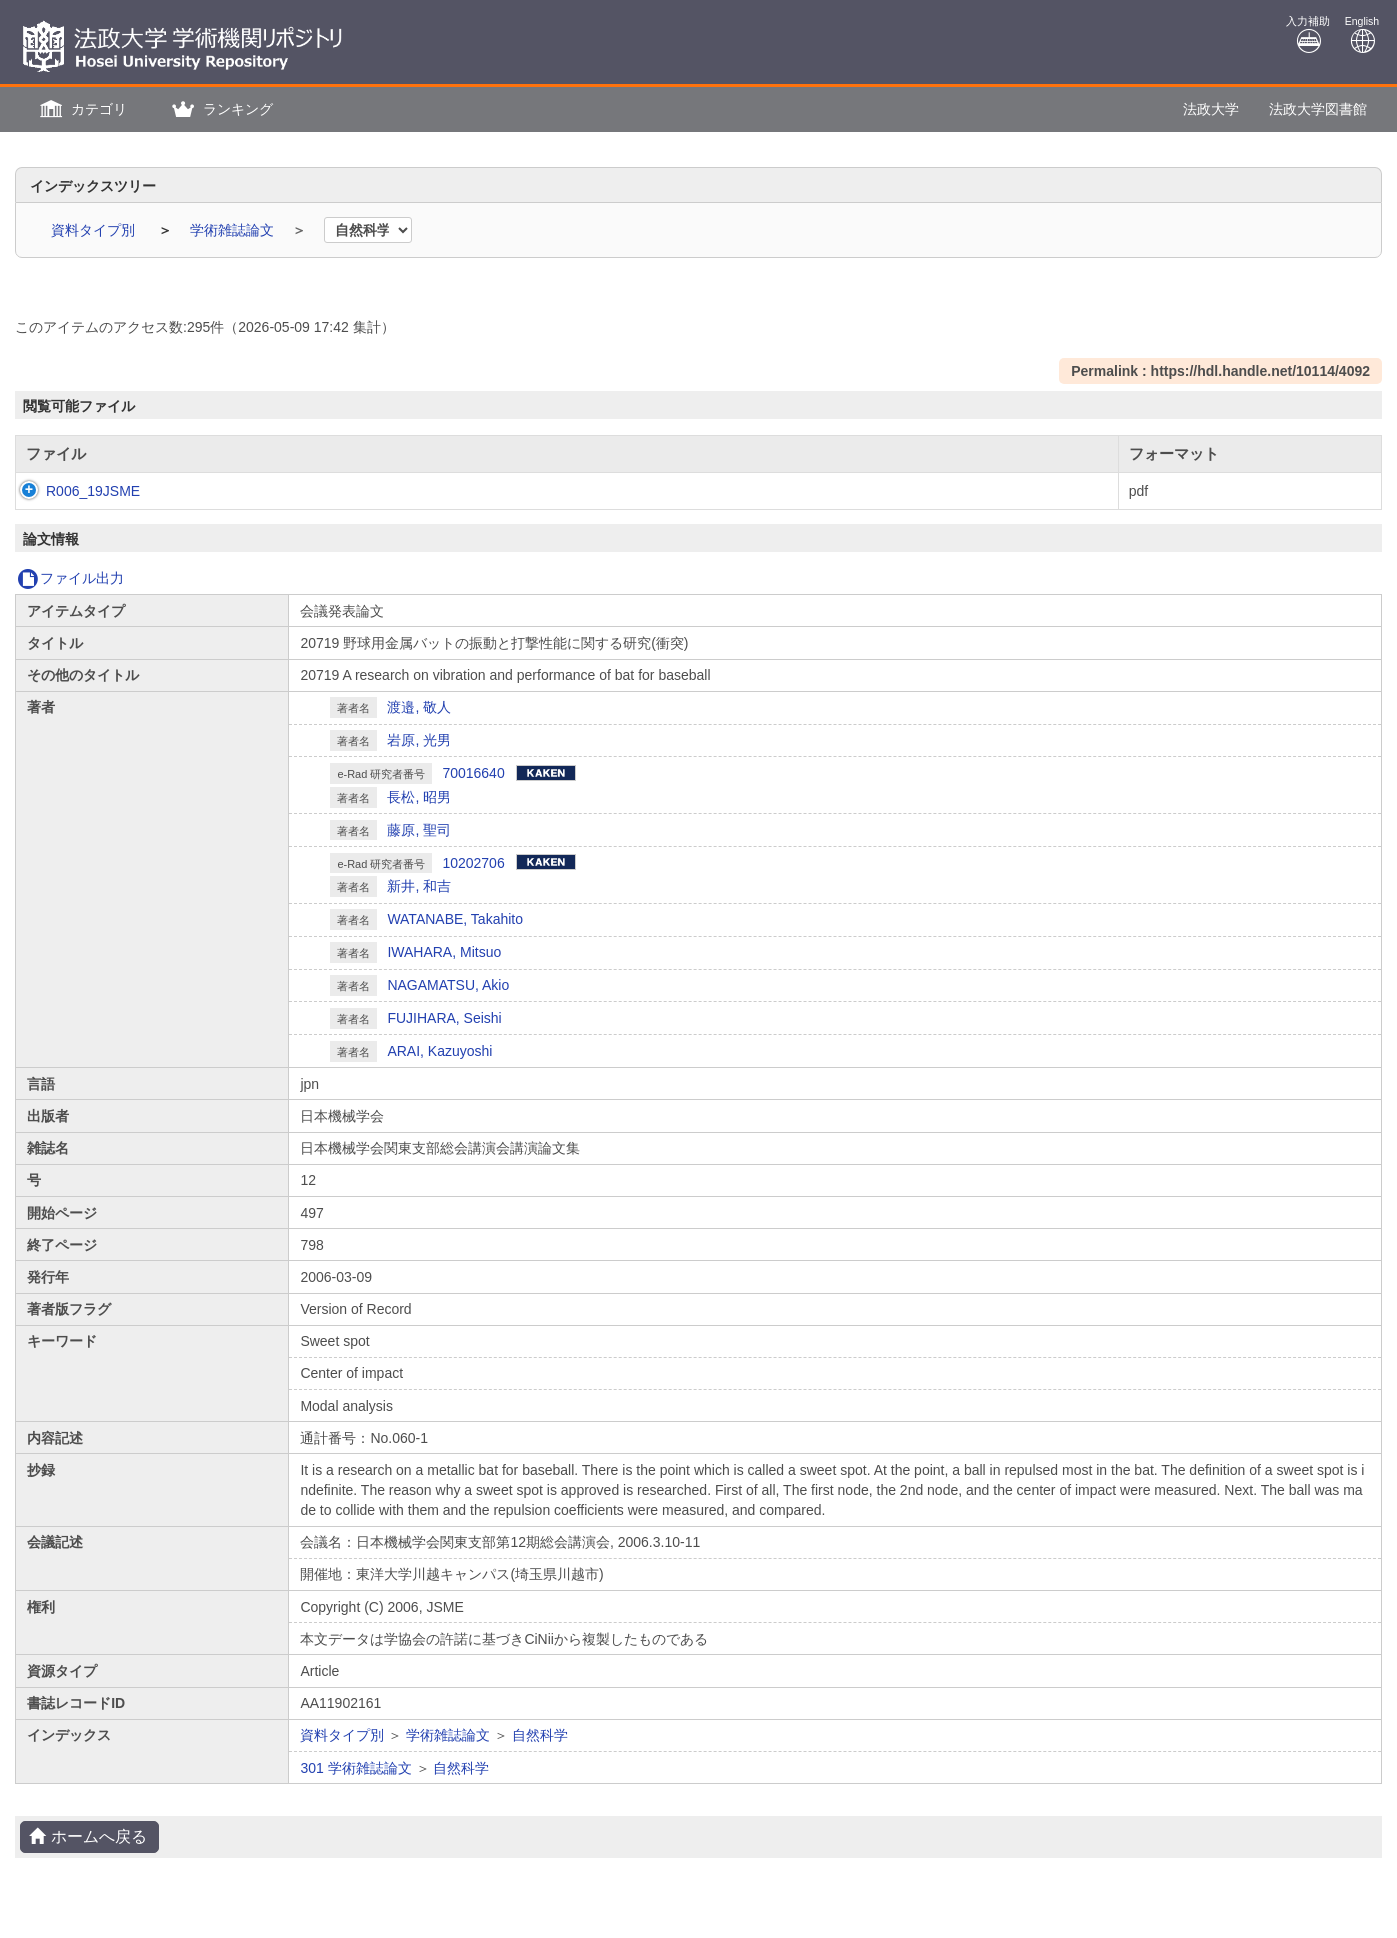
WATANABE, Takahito (455, 919)
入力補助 (1308, 34)
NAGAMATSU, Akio (448, 985)
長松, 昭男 (419, 797)
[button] (81, 109)
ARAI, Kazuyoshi (439, 1051)
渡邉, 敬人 (419, 707)
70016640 (473, 773)
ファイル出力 (70, 578)
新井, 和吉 (419, 886)
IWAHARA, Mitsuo (444, 952)
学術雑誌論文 (234, 230)
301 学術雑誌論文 (355, 1768)
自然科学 (540, 1735)
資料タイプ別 (95, 230)
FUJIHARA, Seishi (444, 1018)
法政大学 (1211, 109)
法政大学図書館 (1318, 109)
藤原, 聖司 (419, 830)
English (1362, 34)
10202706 (473, 863)
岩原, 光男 (419, 740)
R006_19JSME (73, 491)
